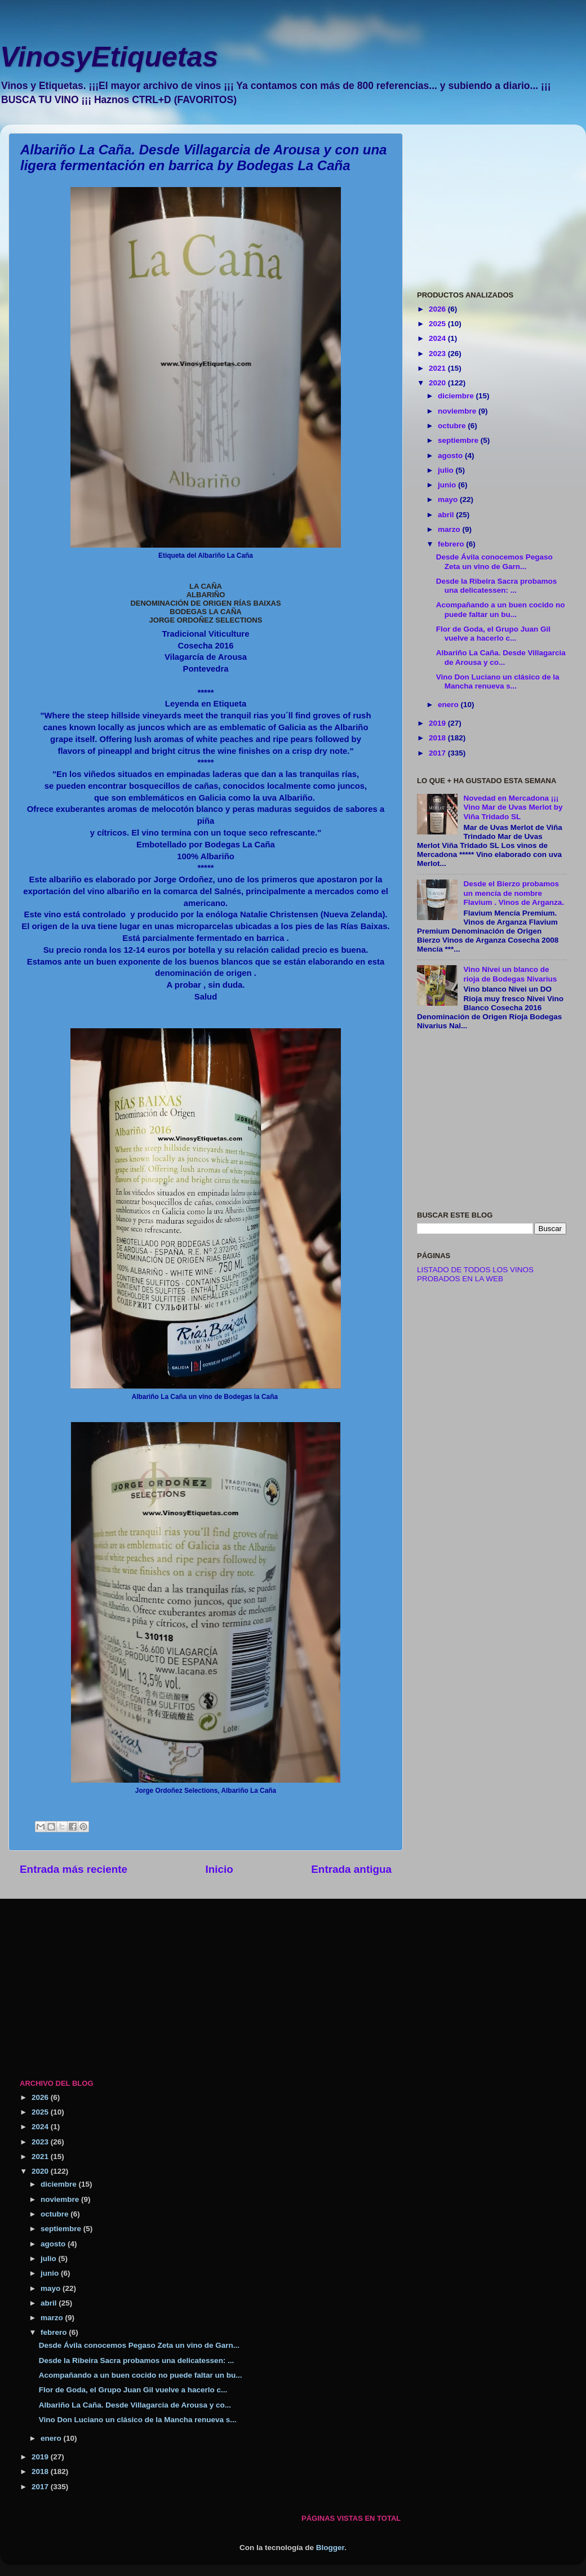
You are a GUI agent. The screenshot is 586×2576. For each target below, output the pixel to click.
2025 (438, 323)
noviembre (458, 411)
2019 (438, 723)
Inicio (219, 1869)
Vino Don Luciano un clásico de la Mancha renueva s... (498, 681)
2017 (438, 753)
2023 (438, 353)
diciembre (457, 396)
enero (449, 704)
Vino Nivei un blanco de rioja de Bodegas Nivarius (510, 974)
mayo (449, 499)
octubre (453, 425)
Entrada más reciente (73, 1869)
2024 (438, 338)
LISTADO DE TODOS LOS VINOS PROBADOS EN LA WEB (475, 1274)
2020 (438, 383)
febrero (452, 544)
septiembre (459, 440)
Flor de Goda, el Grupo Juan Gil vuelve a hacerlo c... (493, 633)
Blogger (330, 2547)
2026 (438, 309)
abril (447, 514)
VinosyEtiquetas (109, 57)
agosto (451, 455)
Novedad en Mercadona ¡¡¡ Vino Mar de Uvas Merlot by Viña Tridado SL (512, 807)
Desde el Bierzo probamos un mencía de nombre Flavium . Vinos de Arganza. (513, 893)
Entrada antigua (351, 1869)
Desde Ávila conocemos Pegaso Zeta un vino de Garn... (494, 561)
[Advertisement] (491, 203)
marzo (450, 529)
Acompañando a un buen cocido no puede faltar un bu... (500, 609)
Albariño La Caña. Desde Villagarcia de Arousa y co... (501, 657)
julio (447, 470)
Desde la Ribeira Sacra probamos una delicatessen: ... (496, 585)
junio (448, 485)
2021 (438, 368)
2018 (438, 738)
